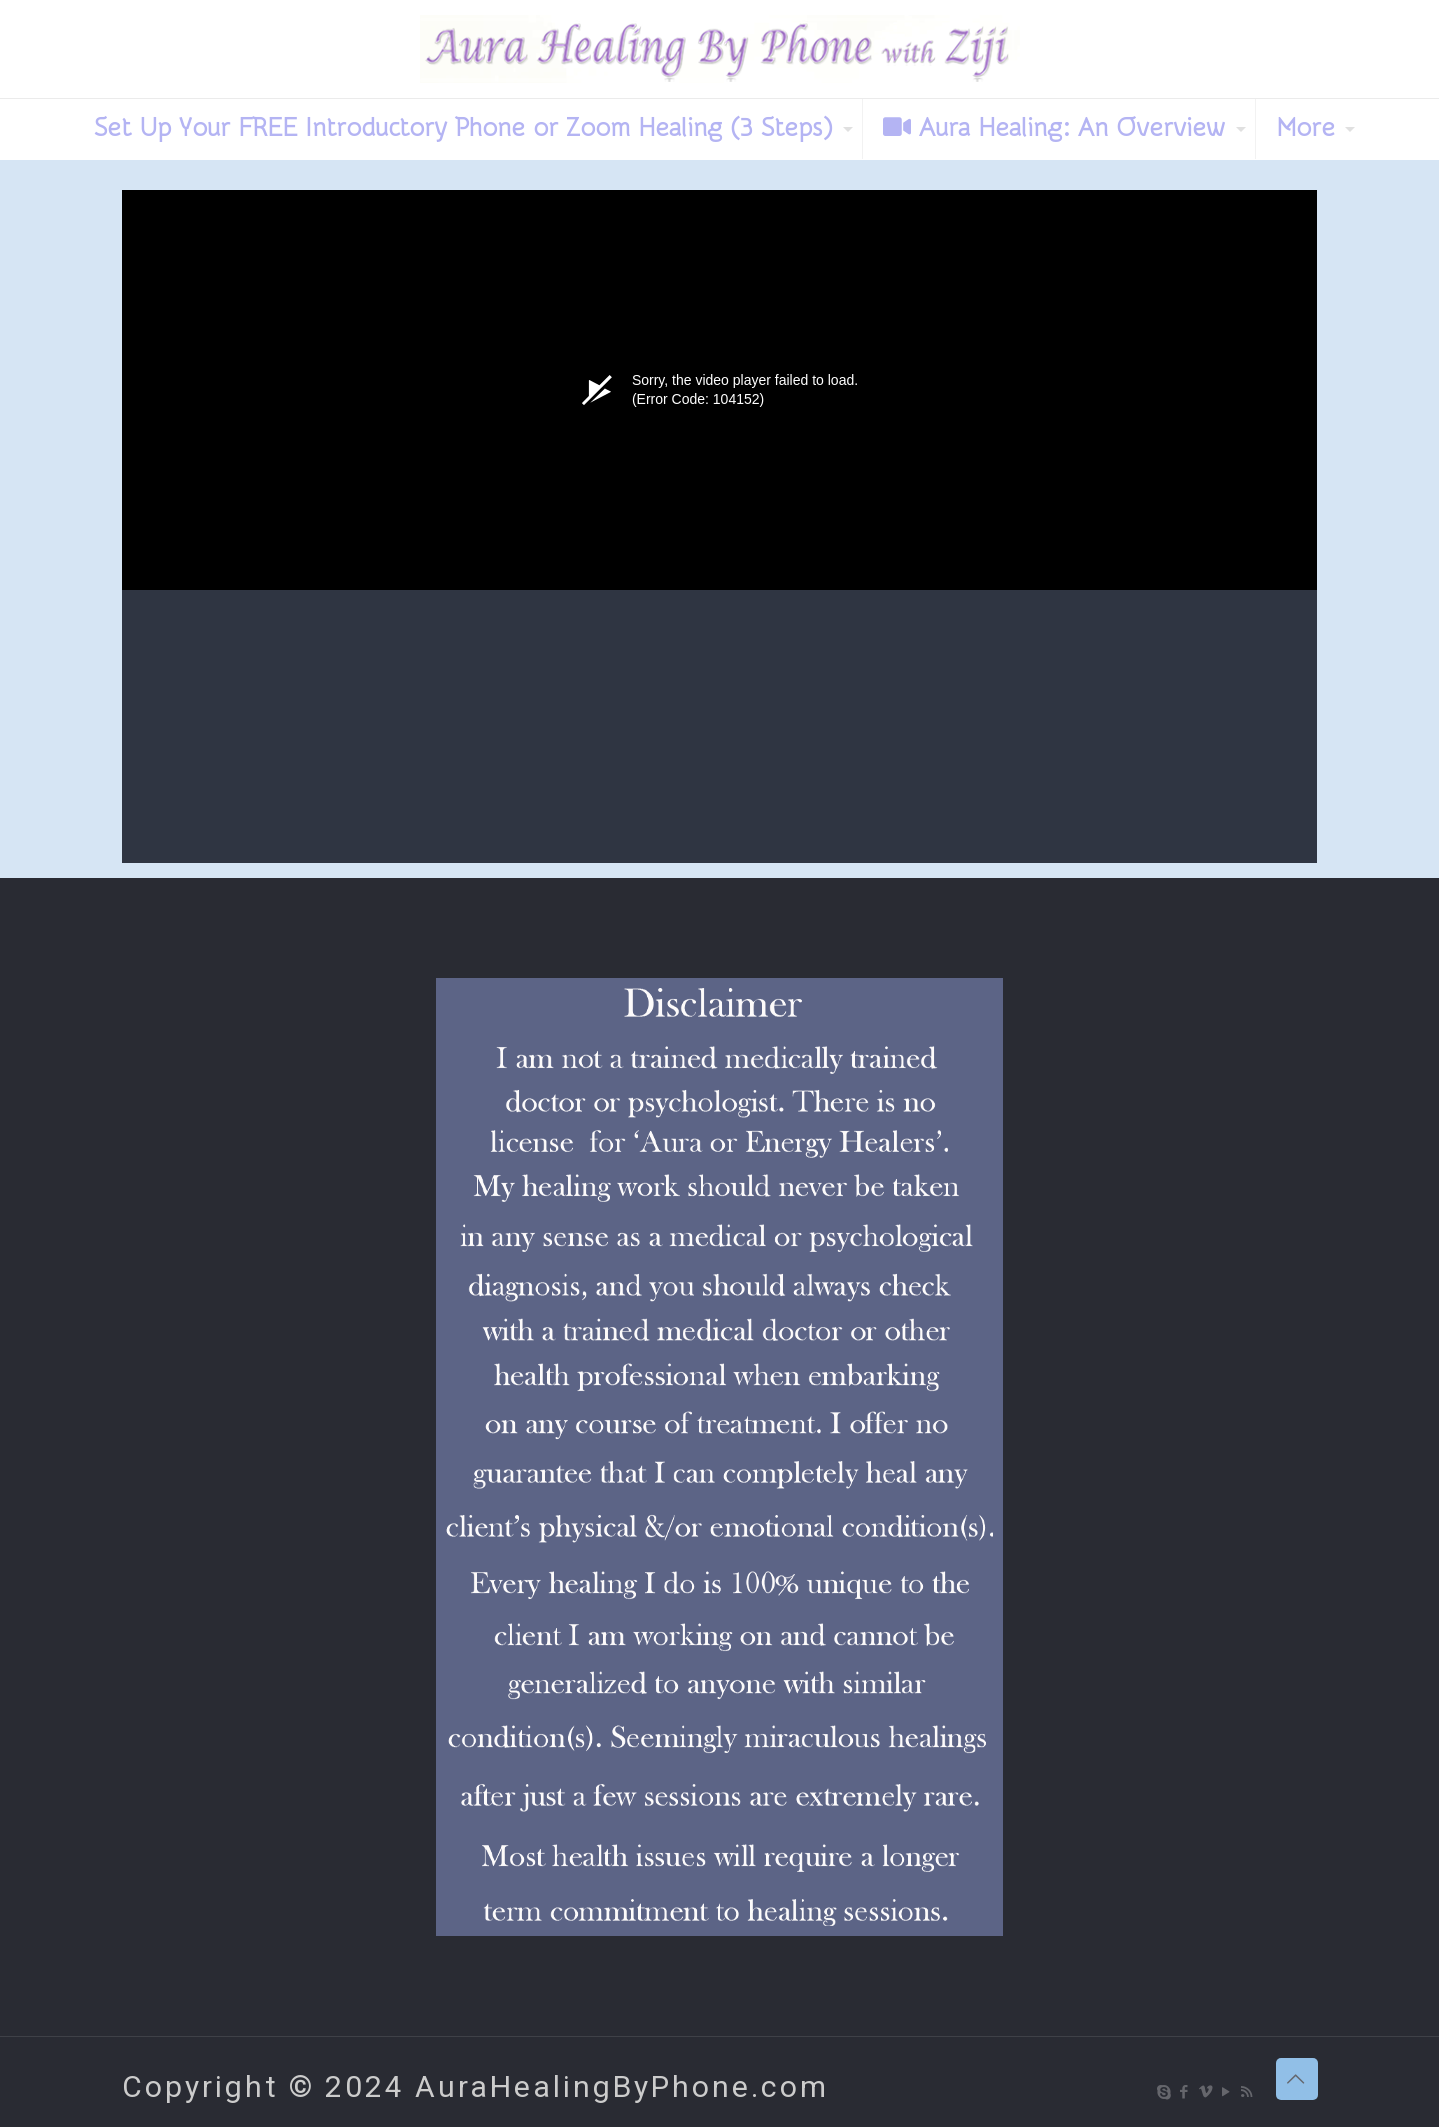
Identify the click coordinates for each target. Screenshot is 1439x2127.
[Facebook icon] (1185, 2092)
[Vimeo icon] (1206, 2092)
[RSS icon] (1248, 2092)
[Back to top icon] (1297, 2079)
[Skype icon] (1164, 2092)
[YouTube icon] (1227, 2092)
